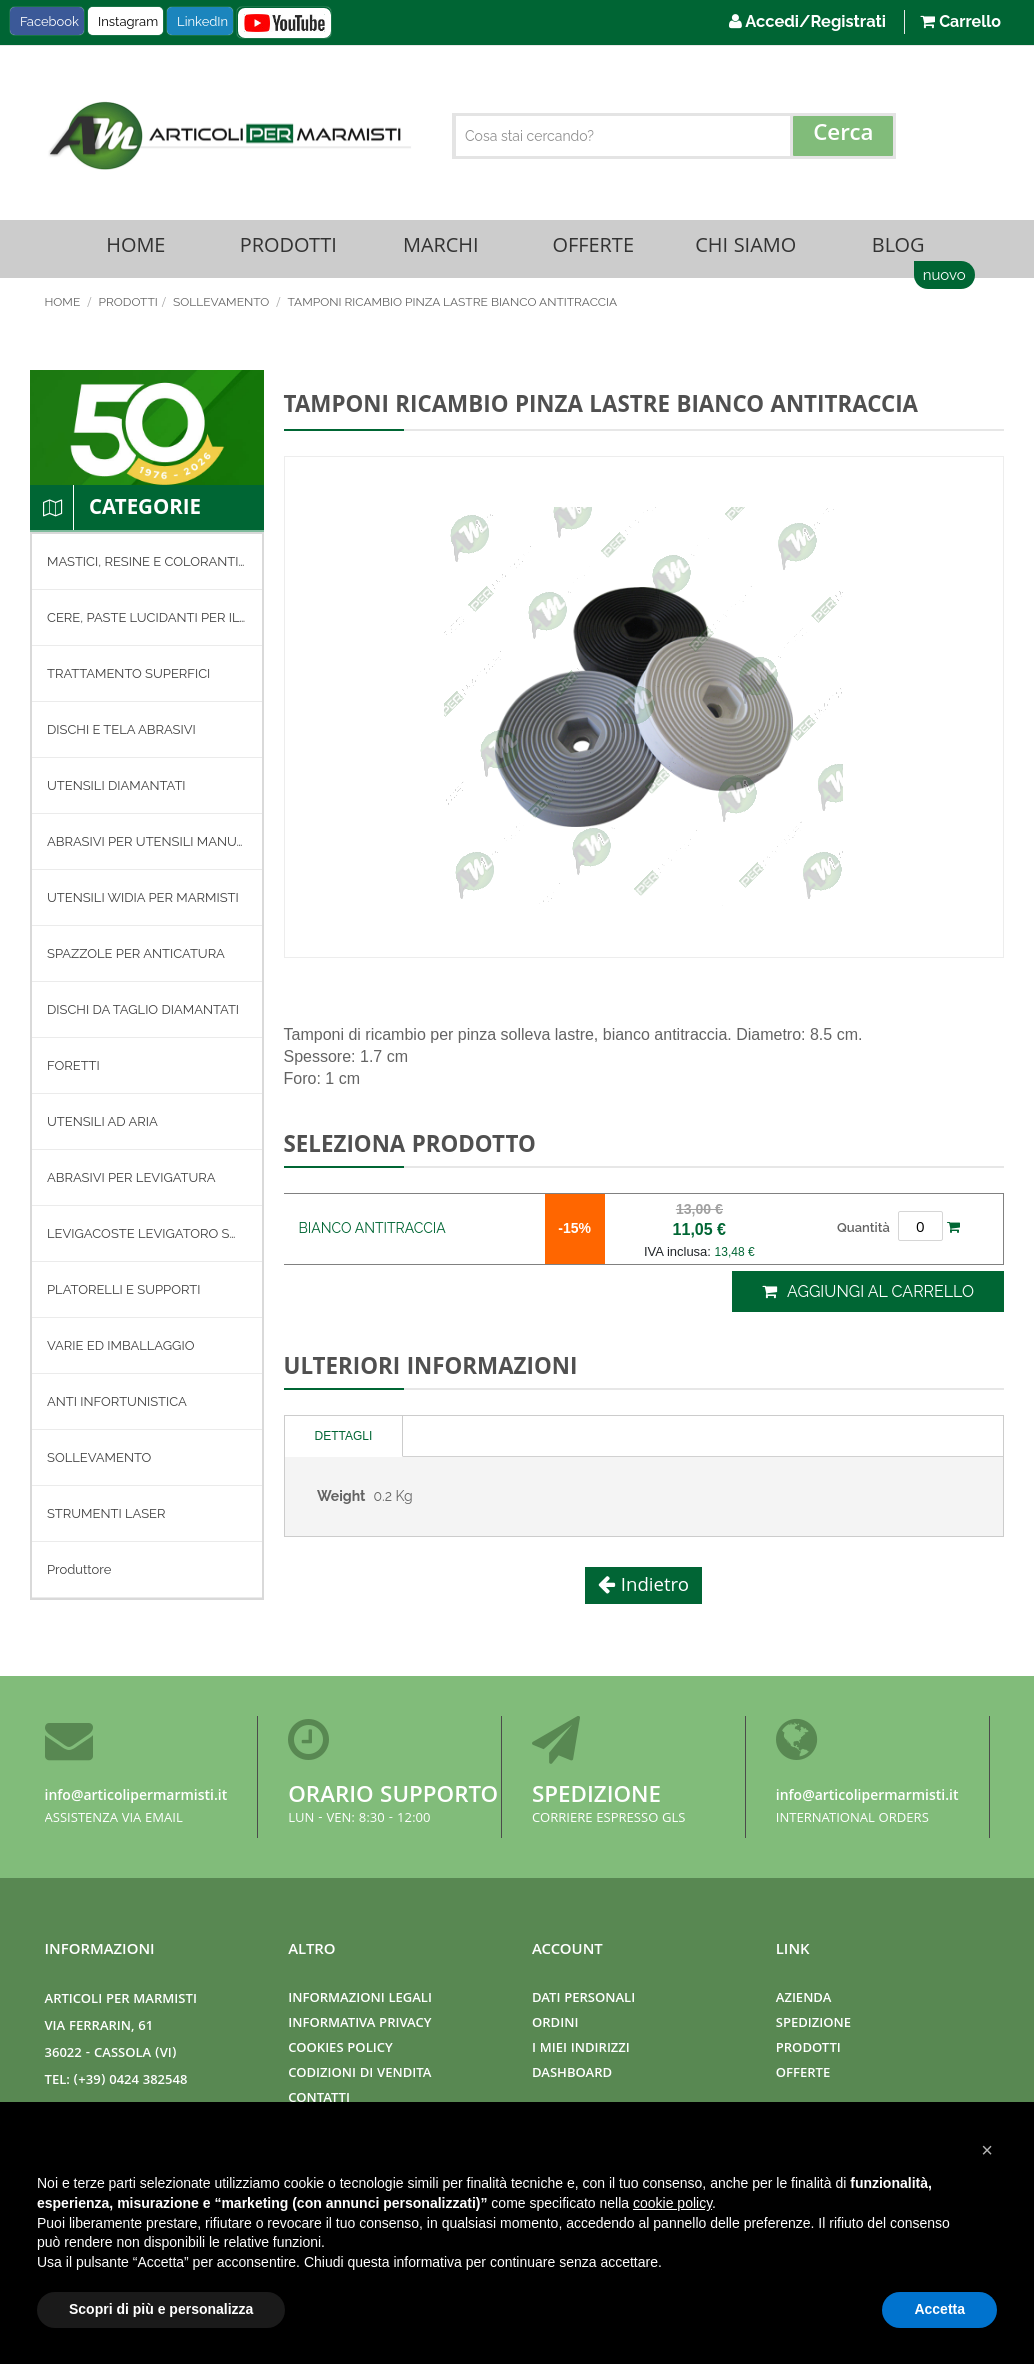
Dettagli (344, 1438)
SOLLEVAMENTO (222, 304)
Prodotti (288, 249)
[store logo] (227, 136)
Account (567, 1951)
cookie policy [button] (672, 2203)
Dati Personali (583, 1999)
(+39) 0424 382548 (131, 2081)
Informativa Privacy (359, 2024)
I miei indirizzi (581, 2049)
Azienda (804, 1999)
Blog (898, 249)
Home (135, 249)
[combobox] (674, 136)
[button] (987, 2150)
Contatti (319, 2099)
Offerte (593, 249)
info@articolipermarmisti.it (136, 1797)
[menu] (147, 1069)
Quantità (863, 1230)
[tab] (344, 1438)
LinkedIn (202, 21)
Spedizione (596, 1797)
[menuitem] (147, 564)
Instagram (128, 21)
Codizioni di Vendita (359, 2074)
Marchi (441, 249)
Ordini (555, 2024)
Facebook (49, 21)
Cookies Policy (340, 2049)
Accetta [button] (939, 2309)
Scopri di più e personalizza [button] (161, 2309)
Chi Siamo (746, 249)
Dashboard (572, 2074)
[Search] (843, 136)
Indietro (652, 1589)
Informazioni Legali (360, 1999)
